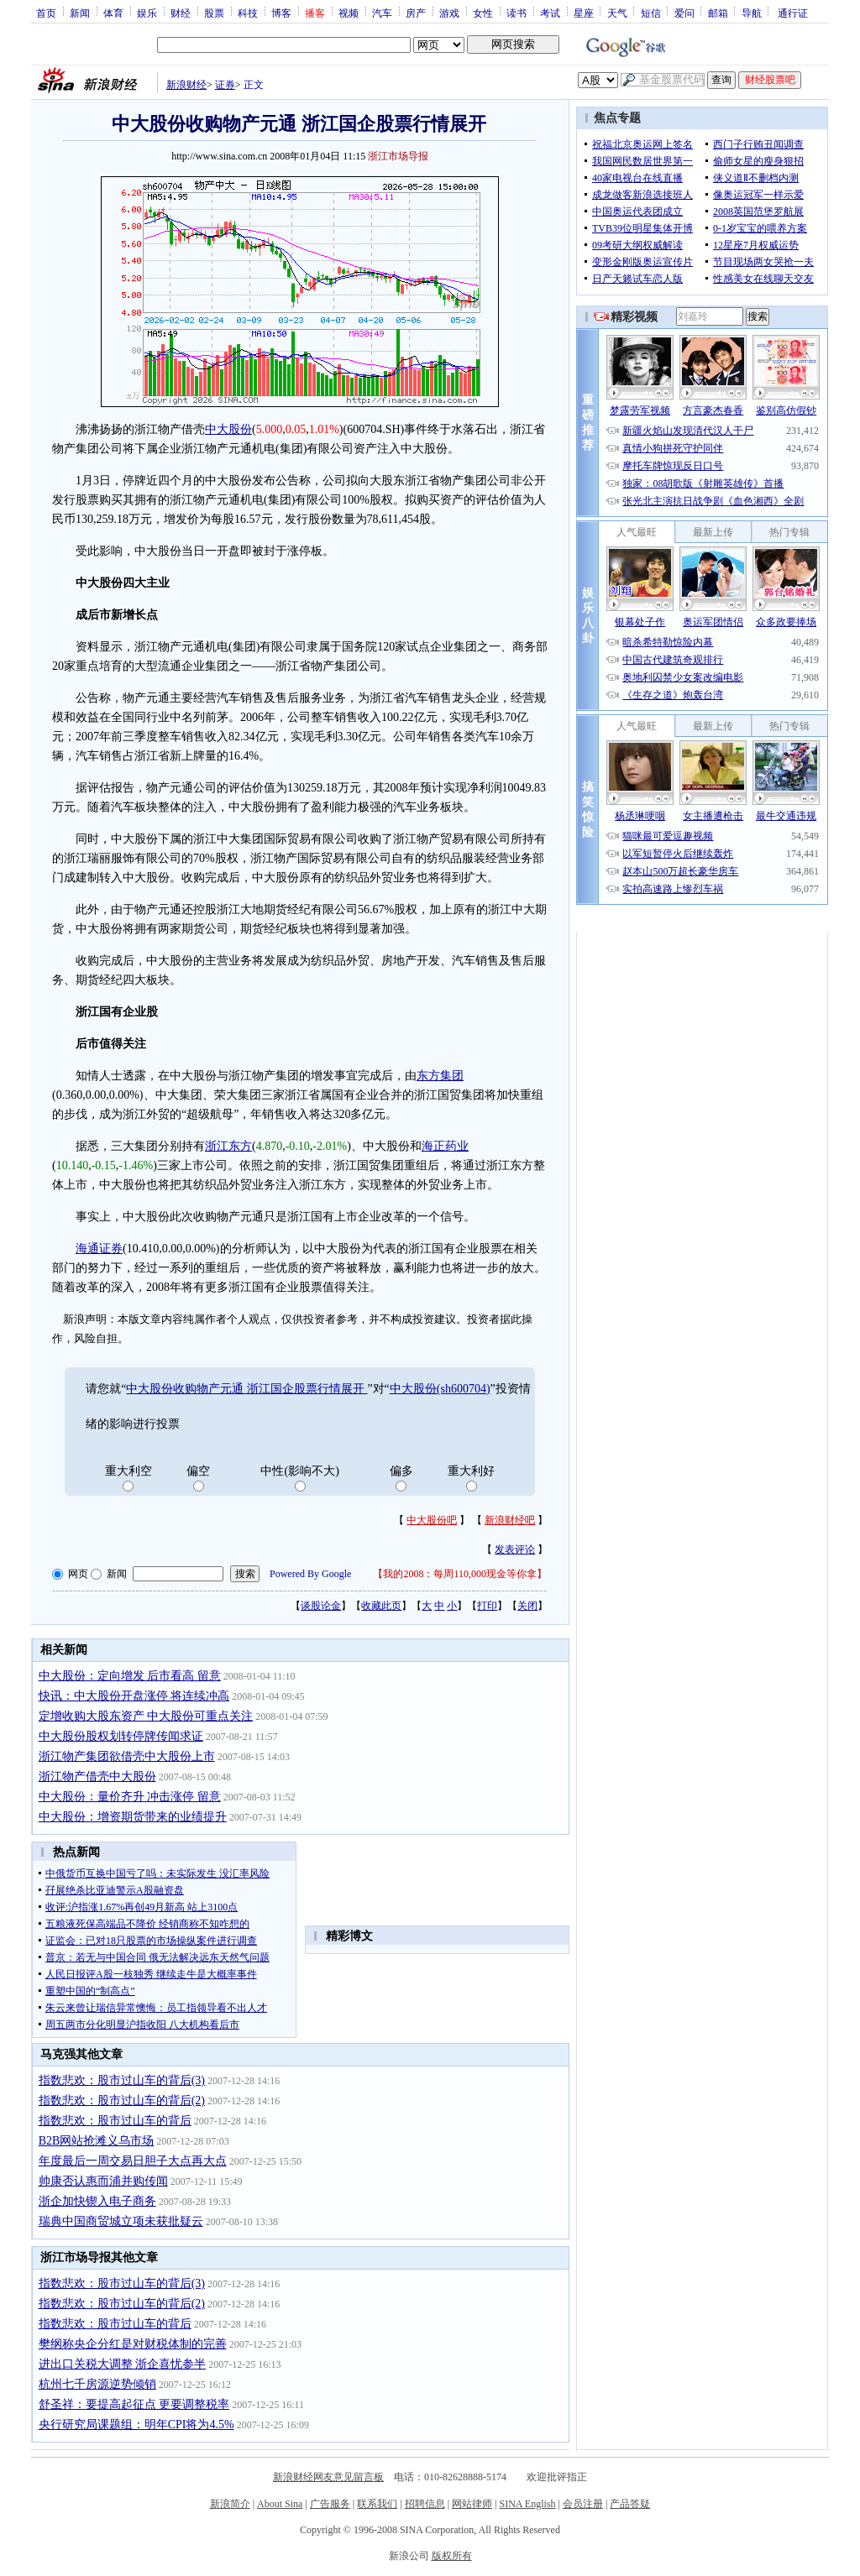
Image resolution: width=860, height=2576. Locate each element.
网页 (78, 1574)
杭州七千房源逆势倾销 (97, 2384)
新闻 (80, 13)
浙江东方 (228, 1146)
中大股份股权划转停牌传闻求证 (121, 1736)
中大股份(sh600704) (440, 1388)
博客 (281, 13)
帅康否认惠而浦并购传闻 (103, 2181)
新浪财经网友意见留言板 (328, 2477)
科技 (248, 13)
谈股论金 (321, 1606)
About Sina (279, 2504)
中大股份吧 (431, 1520)
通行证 (793, 13)
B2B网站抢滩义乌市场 (97, 2140)
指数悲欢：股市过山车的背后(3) (122, 2080)
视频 (348, 13)
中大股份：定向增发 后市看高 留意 (130, 1675)
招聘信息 (425, 2504)
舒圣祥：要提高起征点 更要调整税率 (134, 2404)
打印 (487, 1606)
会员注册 (583, 2504)
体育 (113, 13)
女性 (483, 13)
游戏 (449, 13)
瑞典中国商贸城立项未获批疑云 (121, 2221)
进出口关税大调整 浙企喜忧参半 (123, 2364)
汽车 (382, 13)
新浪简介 (230, 2504)
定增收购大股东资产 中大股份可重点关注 (146, 1716)
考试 (550, 13)
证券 (225, 85)
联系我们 (377, 2504)
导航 (752, 13)
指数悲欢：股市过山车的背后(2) (122, 2100)
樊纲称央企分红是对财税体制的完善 (133, 2344)
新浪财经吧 (510, 1520)
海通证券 (99, 1248)
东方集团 (440, 1075)
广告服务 (330, 2504)
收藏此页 (381, 1606)
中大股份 (228, 429)
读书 (516, 13)
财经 (180, 13)
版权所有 (452, 2556)
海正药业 (445, 1146)
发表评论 (515, 1549)
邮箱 (718, 13)
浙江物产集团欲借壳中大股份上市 (127, 1756)
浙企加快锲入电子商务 (97, 2201)
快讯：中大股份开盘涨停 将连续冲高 (134, 1696)
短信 (651, 13)
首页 (46, 13)
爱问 (684, 13)
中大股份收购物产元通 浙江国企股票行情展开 (246, 1388)
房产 (416, 13)
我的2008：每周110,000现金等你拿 (460, 1574)
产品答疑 (630, 2504)
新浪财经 (186, 85)
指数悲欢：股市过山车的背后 (115, 2120)
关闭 (527, 1606)
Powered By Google (310, 1574)
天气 (617, 13)
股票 (214, 13)
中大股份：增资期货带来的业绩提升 (133, 1817)
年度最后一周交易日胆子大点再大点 (133, 2161)
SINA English (527, 2504)
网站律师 (472, 2504)
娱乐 (147, 13)
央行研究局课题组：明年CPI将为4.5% (136, 2424)
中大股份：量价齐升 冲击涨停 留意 (130, 1796)
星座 (584, 13)
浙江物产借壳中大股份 (97, 1776)
